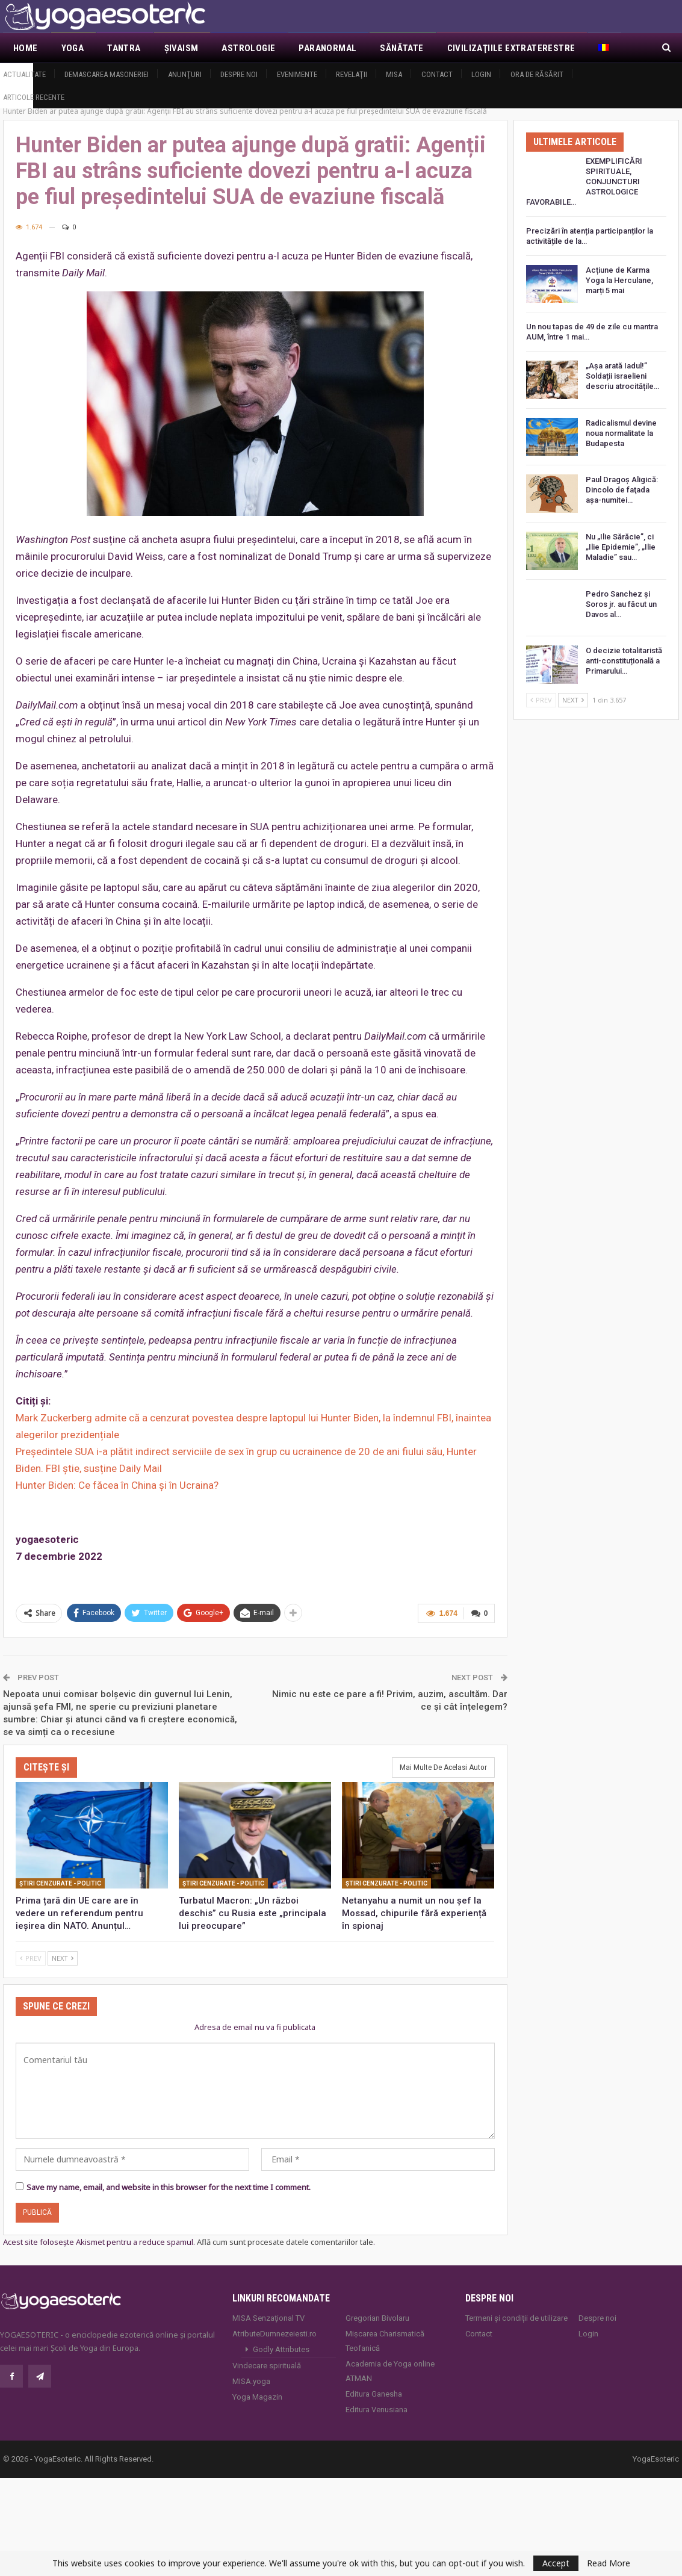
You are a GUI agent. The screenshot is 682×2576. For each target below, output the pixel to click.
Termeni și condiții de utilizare (516, 2317)
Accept (555, 2563)
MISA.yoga (251, 2380)
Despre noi (239, 74)
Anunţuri (185, 74)
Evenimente (297, 74)
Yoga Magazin (257, 2396)
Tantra (123, 48)
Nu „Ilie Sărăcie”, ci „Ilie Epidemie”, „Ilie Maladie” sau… (621, 547)
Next (62, 1957)
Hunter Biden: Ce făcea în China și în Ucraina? (117, 1485)
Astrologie (248, 48)
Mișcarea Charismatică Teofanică (385, 2340)
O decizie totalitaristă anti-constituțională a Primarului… (624, 660)
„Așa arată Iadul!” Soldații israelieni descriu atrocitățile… (622, 376)
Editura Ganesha (374, 2393)
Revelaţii (351, 74)
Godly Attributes (281, 2348)
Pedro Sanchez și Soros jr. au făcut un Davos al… (621, 604)
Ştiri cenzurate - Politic (60, 1882)
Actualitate (24, 74)
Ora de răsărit (536, 74)
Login (481, 74)
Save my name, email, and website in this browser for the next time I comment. (168, 2185)
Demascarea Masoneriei (106, 74)
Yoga (72, 48)
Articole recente (33, 97)
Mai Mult (467, 48)
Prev (31, 1957)
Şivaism (181, 48)
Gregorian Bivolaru (377, 2317)
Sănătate (401, 48)
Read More (608, 2563)
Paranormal (327, 48)
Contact (437, 74)
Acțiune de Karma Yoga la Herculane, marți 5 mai (619, 280)
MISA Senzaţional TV (268, 2317)
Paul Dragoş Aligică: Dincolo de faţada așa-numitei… (622, 489)
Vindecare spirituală (266, 2365)
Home (25, 48)
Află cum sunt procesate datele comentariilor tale (285, 2240)
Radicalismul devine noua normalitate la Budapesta (621, 433)
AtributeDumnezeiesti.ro (274, 2333)
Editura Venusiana (377, 2408)
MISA (394, 74)
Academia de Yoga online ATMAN (390, 2370)
